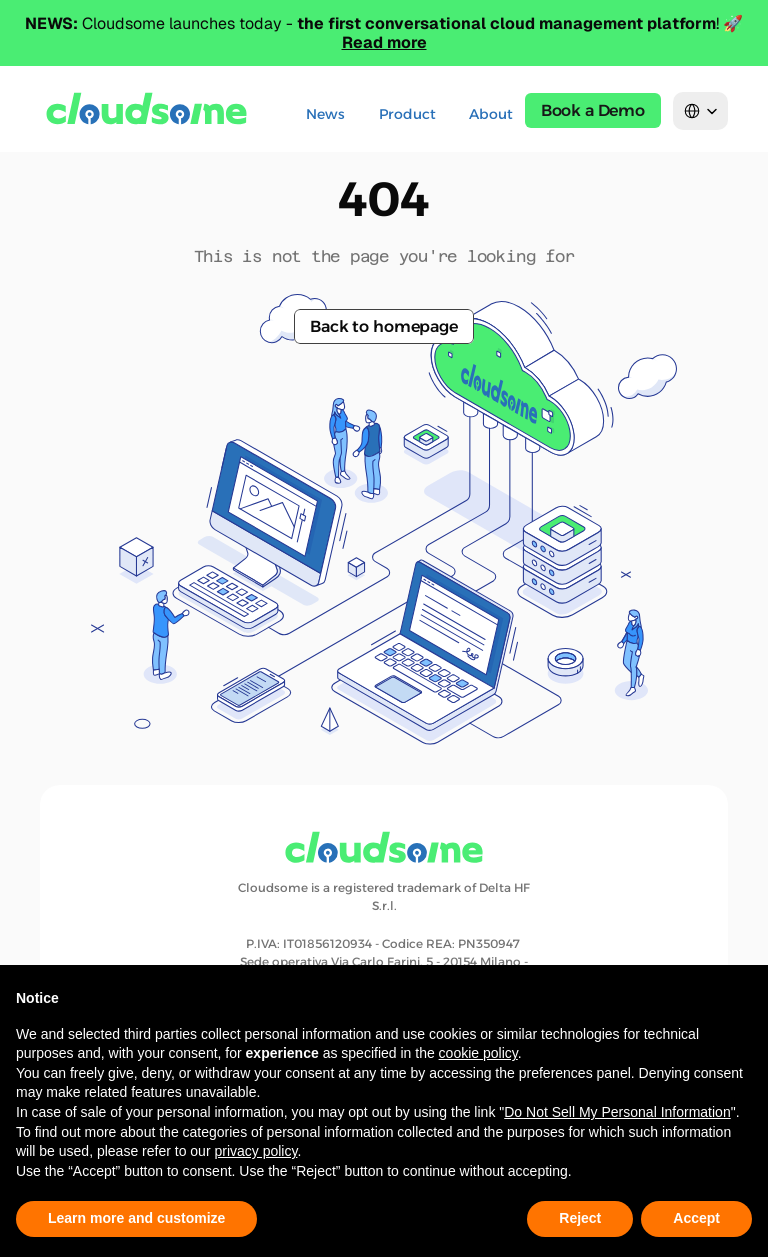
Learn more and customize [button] (136, 1218)
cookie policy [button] (478, 1053)
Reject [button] (580, 1218)
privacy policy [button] (255, 1151)
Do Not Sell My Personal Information (617, 1112)
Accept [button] (696, 1218)
